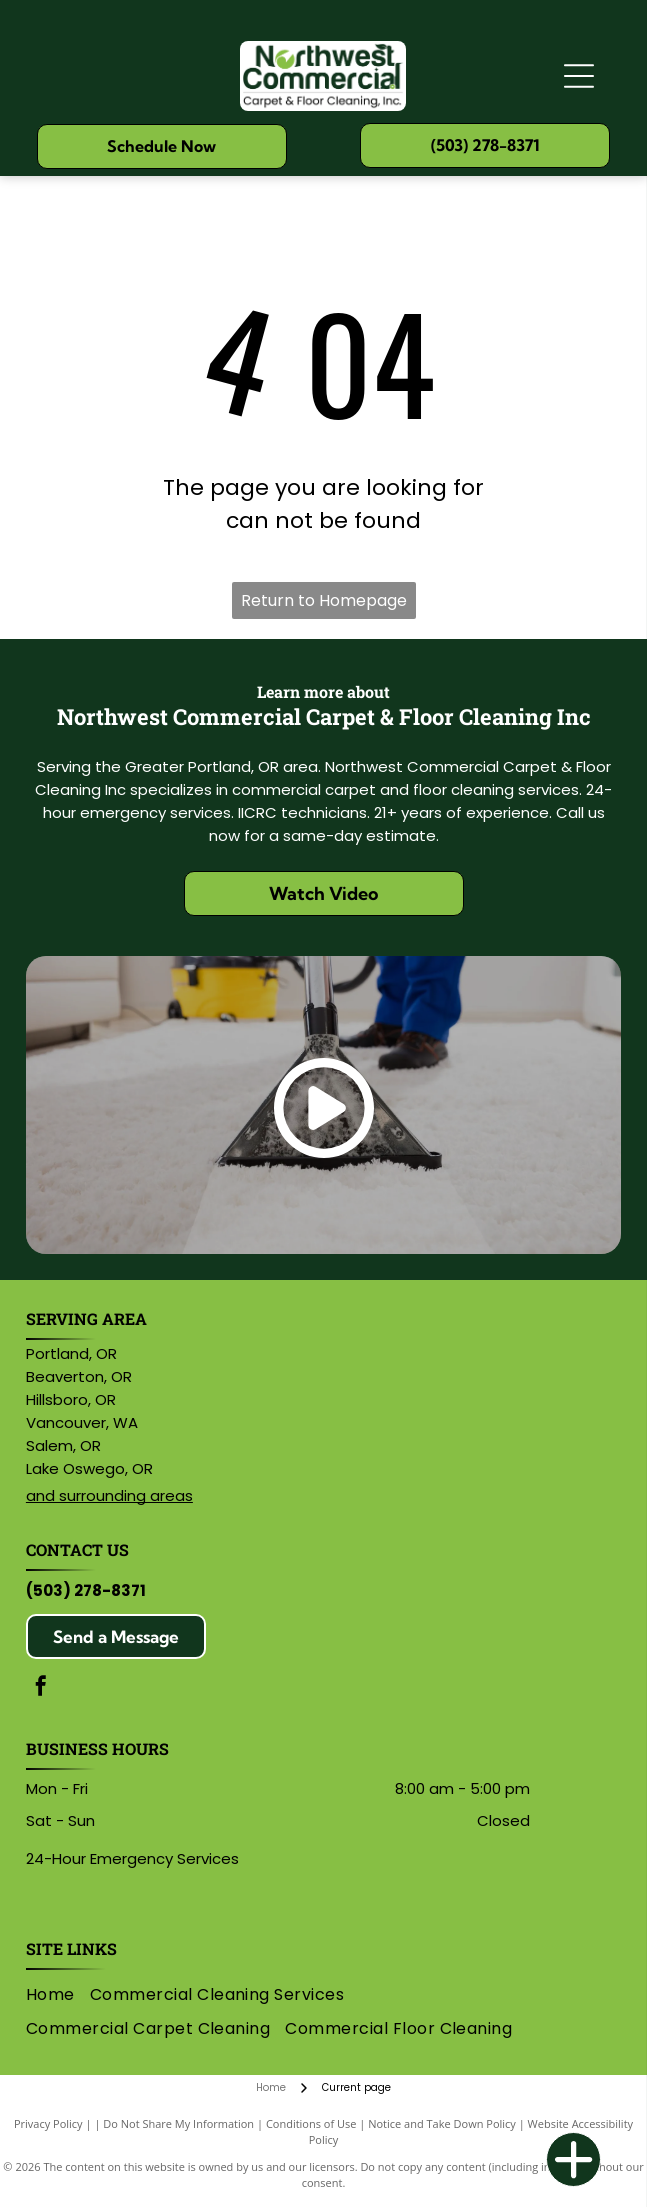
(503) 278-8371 (86, 1590)
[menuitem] (58, 1995)
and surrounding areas (109, 1495)
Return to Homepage (324, 600)
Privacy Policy (48, 2123)
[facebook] (41, 1688)
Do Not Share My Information (178, 2123)
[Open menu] (579, 76)
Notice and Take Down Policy (442, 2123)
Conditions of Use (311, 2123)
